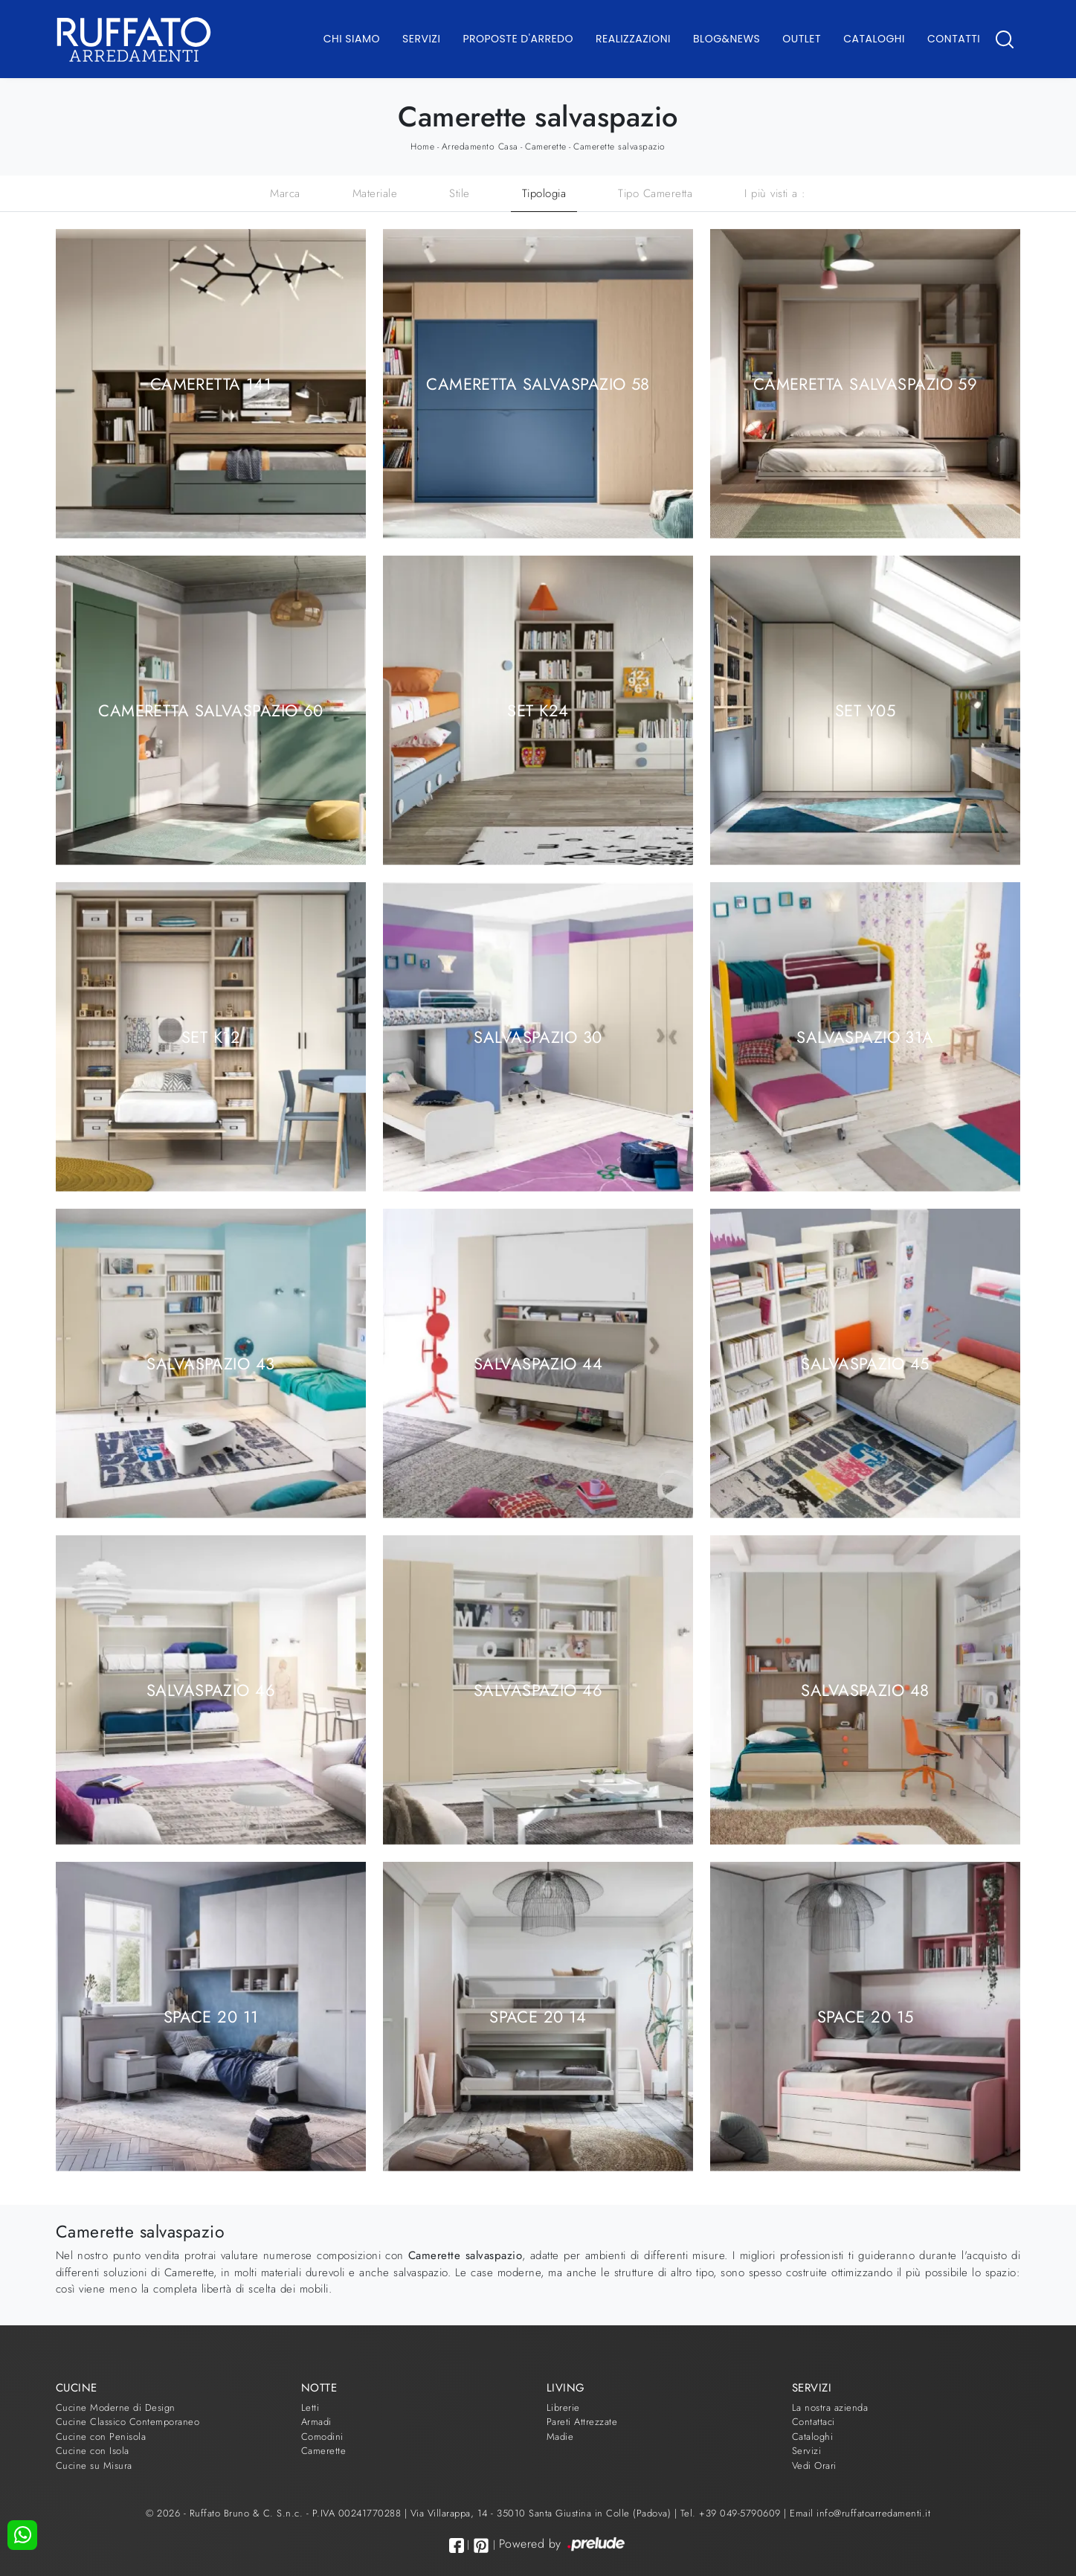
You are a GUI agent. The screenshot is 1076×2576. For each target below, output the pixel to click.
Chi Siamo (351, 38)
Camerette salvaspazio (619, 146)
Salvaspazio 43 (210, 1363)
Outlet (801, 38)
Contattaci (813, 2422)
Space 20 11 (211, 2016)
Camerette (546, 146)
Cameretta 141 (211, 383)
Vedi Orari (814, 2465)
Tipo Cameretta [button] (655, 193)
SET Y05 (865, 710)
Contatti (953, 38)
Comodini (322, 2436)
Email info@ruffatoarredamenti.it (860, 2513)
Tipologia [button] (544, 193)
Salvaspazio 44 (538, 1363)
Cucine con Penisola (101, 2436)
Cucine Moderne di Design (115, 2407)
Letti (310, 2407)
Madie (560, 2436)
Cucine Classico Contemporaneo (128, 2422)
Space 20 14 (538, 2016)
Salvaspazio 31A (865, 1036)
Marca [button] (285, 193)
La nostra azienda (830, 2407)
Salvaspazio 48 (865, 1689)
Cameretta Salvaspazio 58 (538, 383)
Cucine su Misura (94, 2465)
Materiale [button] (375, 193)
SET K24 (537, 710)
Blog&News (726, 38)
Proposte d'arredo (518, 38)
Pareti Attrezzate (582, 2422)
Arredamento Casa (480, 146)
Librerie (563, 2407)
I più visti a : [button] (775, 193)
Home (422, 146)
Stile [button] (459, 193)
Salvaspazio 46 (210, 1689)
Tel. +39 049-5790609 (732, 2513)
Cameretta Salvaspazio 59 (865, 383)
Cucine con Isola (92, 2451)
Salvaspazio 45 (865, 1363)
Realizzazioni (633, 38)
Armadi (316, 2422)
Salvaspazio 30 (538, 1036)
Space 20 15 (865, 2016)
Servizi (421, 38)
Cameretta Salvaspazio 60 (210, 710)
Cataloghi (874, 38)
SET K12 (210, 1036)
